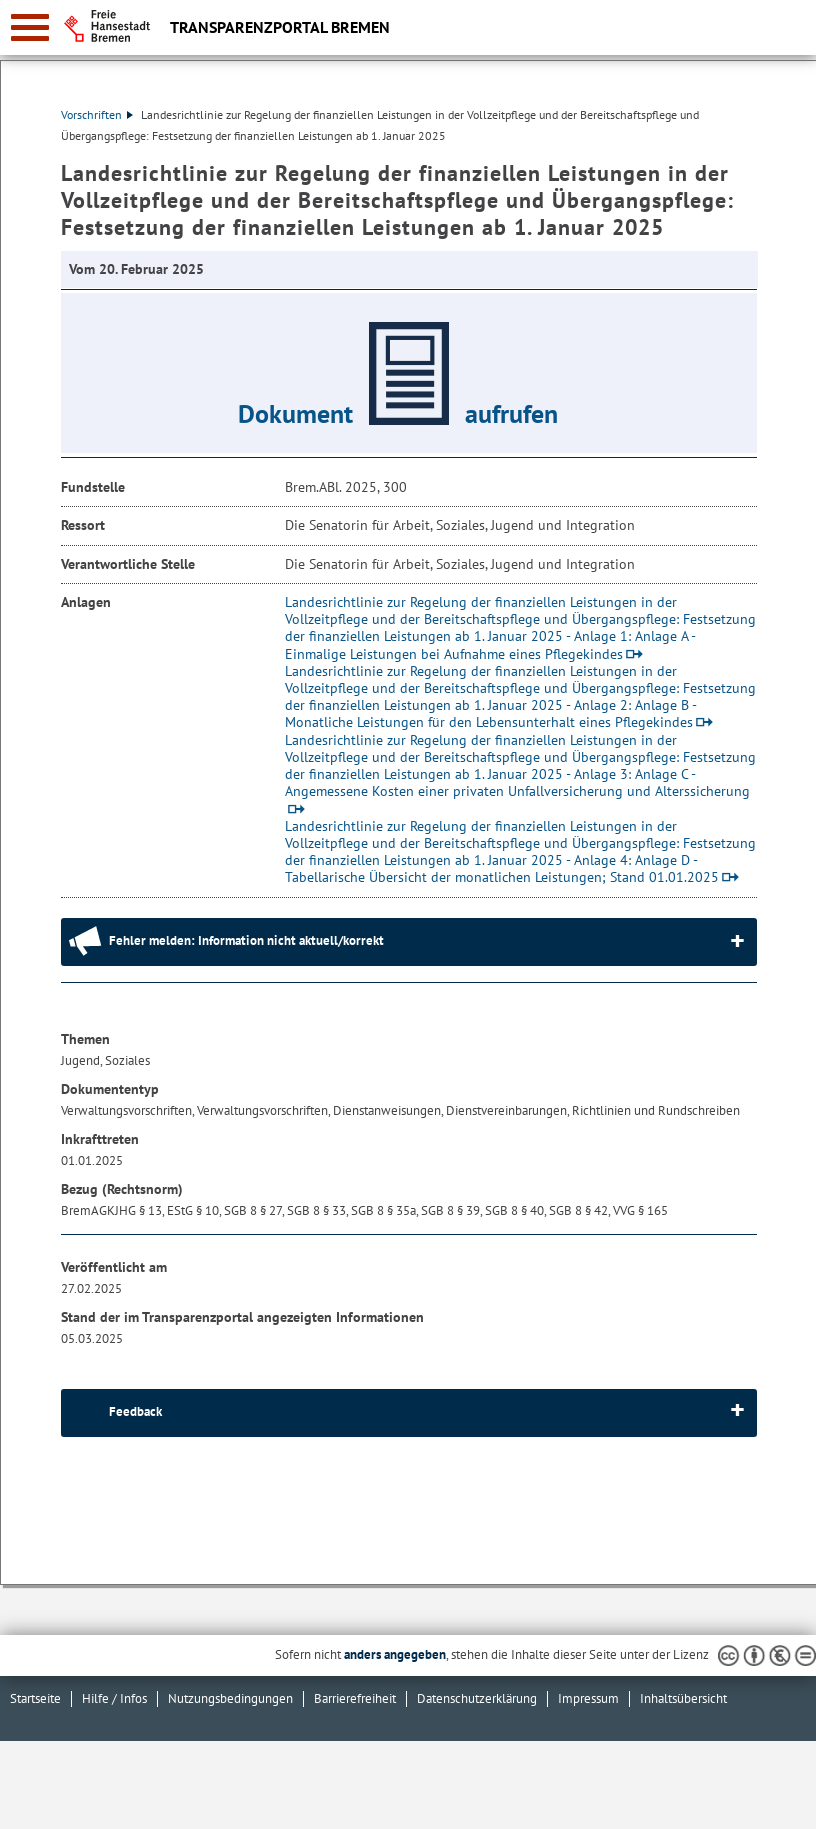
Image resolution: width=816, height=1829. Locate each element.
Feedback (135, 1411)
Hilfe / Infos (114, 1698)
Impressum (588, 1698)
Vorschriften (97, 114)
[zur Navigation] (30, 27)
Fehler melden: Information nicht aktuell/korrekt (246, 940)
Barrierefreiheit (355, 1698)
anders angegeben (395, 1654)
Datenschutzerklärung (477, 1698)
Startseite (35, 1698)
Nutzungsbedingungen (230, 1698)
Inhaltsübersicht (683, 1698)
